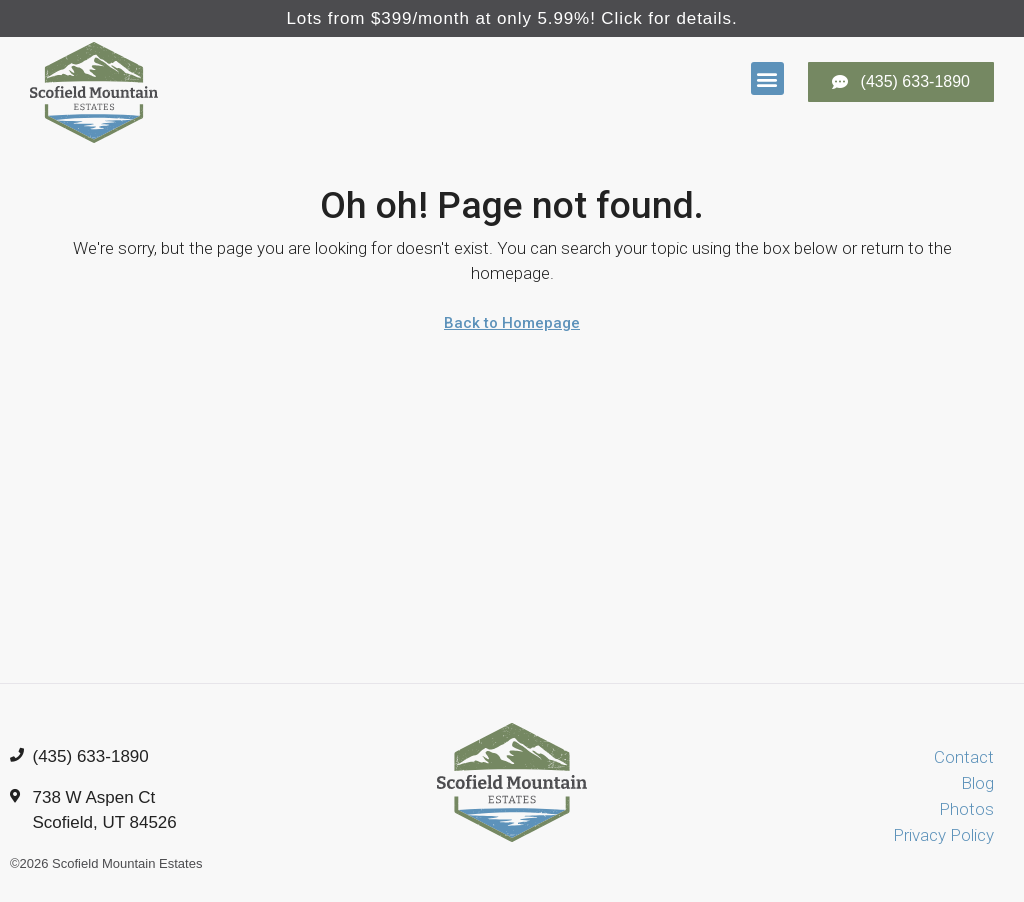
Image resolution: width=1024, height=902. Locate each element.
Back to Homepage (512, 323)
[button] (767, 78)
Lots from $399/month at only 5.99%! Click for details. (511, 18)
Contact (964, 757)
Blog (977, 783)
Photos (966, 809)
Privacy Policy (943, 835)
